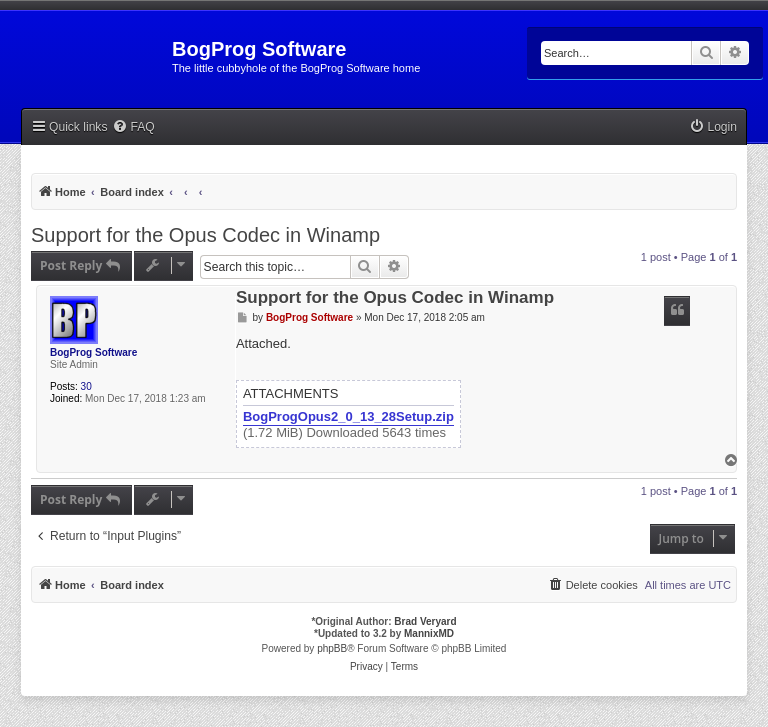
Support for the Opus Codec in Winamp (205, 235)
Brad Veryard (425, 621)
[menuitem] (133, 127)
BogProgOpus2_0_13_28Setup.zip (348, 417)
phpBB (332, 648)
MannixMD (429, 633)
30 (86, 386)
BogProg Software (93, 352)
